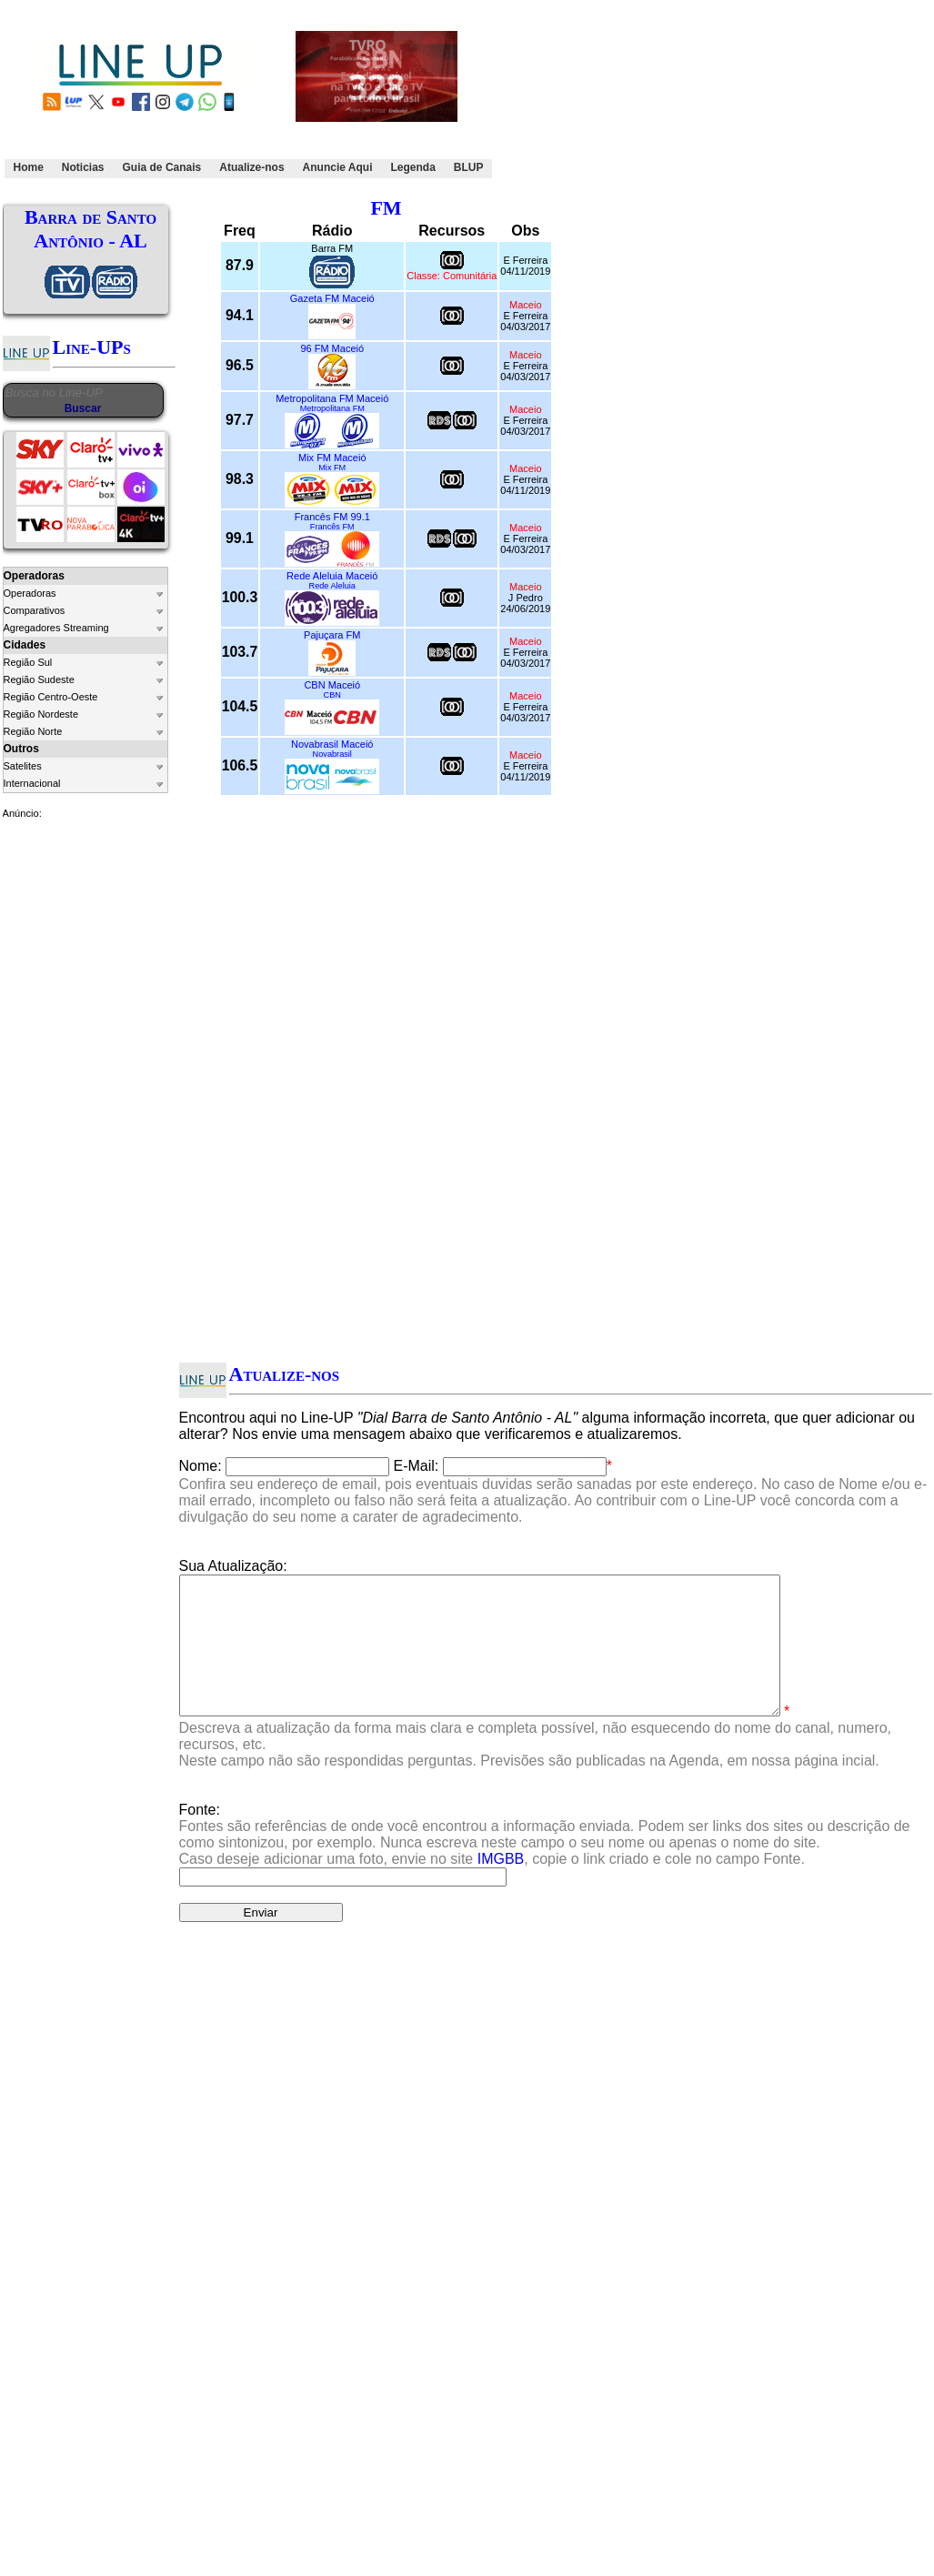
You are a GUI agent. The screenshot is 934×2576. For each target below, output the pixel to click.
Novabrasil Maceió (332, 744)
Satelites (23, 765)
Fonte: (544, 1861)
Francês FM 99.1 (332, 516)
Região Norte (33, 731)
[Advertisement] (597, 94)
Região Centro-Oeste (51, 696)
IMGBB (501, 1886)
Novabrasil (332, 754)
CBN (332, 694)
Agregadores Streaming (56, 627)
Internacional (32, 783)
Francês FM (332, 526)
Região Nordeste (41, 714)
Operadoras (30, 593)
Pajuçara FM (332, 634)
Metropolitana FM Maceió (332, 398)
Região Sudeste (39, 679)
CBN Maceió (332, 684)
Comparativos (34, 610)
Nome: (200, 1466)
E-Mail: (416, 1466)
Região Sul (28, 662)
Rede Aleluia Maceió (331, 575)
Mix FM (332, 467)
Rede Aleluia (332, 585)
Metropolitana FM (332, 408)
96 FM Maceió (332, 348)
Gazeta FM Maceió (332, 298)
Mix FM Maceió (332, 457)
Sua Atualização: (233, 1566)
